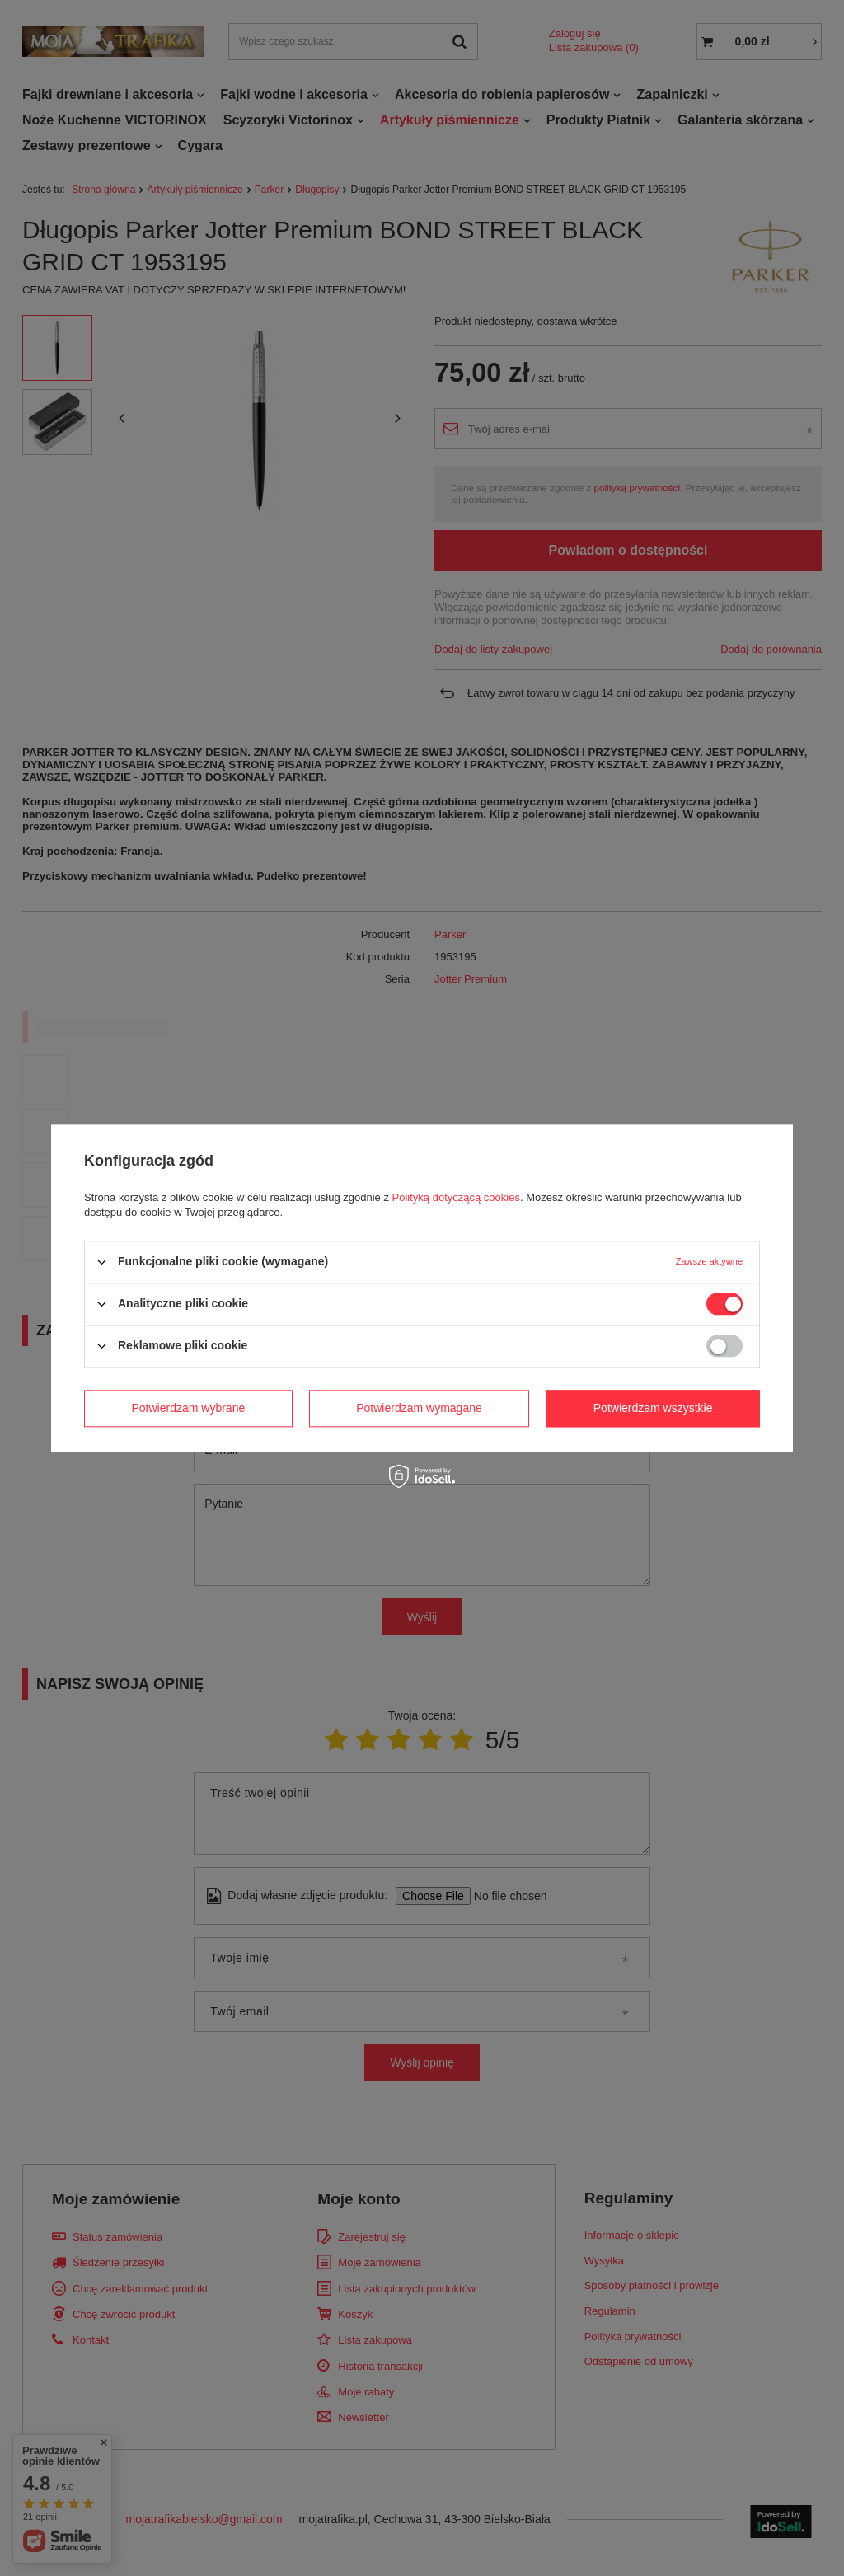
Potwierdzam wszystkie (653, 1408)
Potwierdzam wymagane (419, 1408)
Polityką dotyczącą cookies (456, 1197)
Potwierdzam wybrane (189, 1408)
